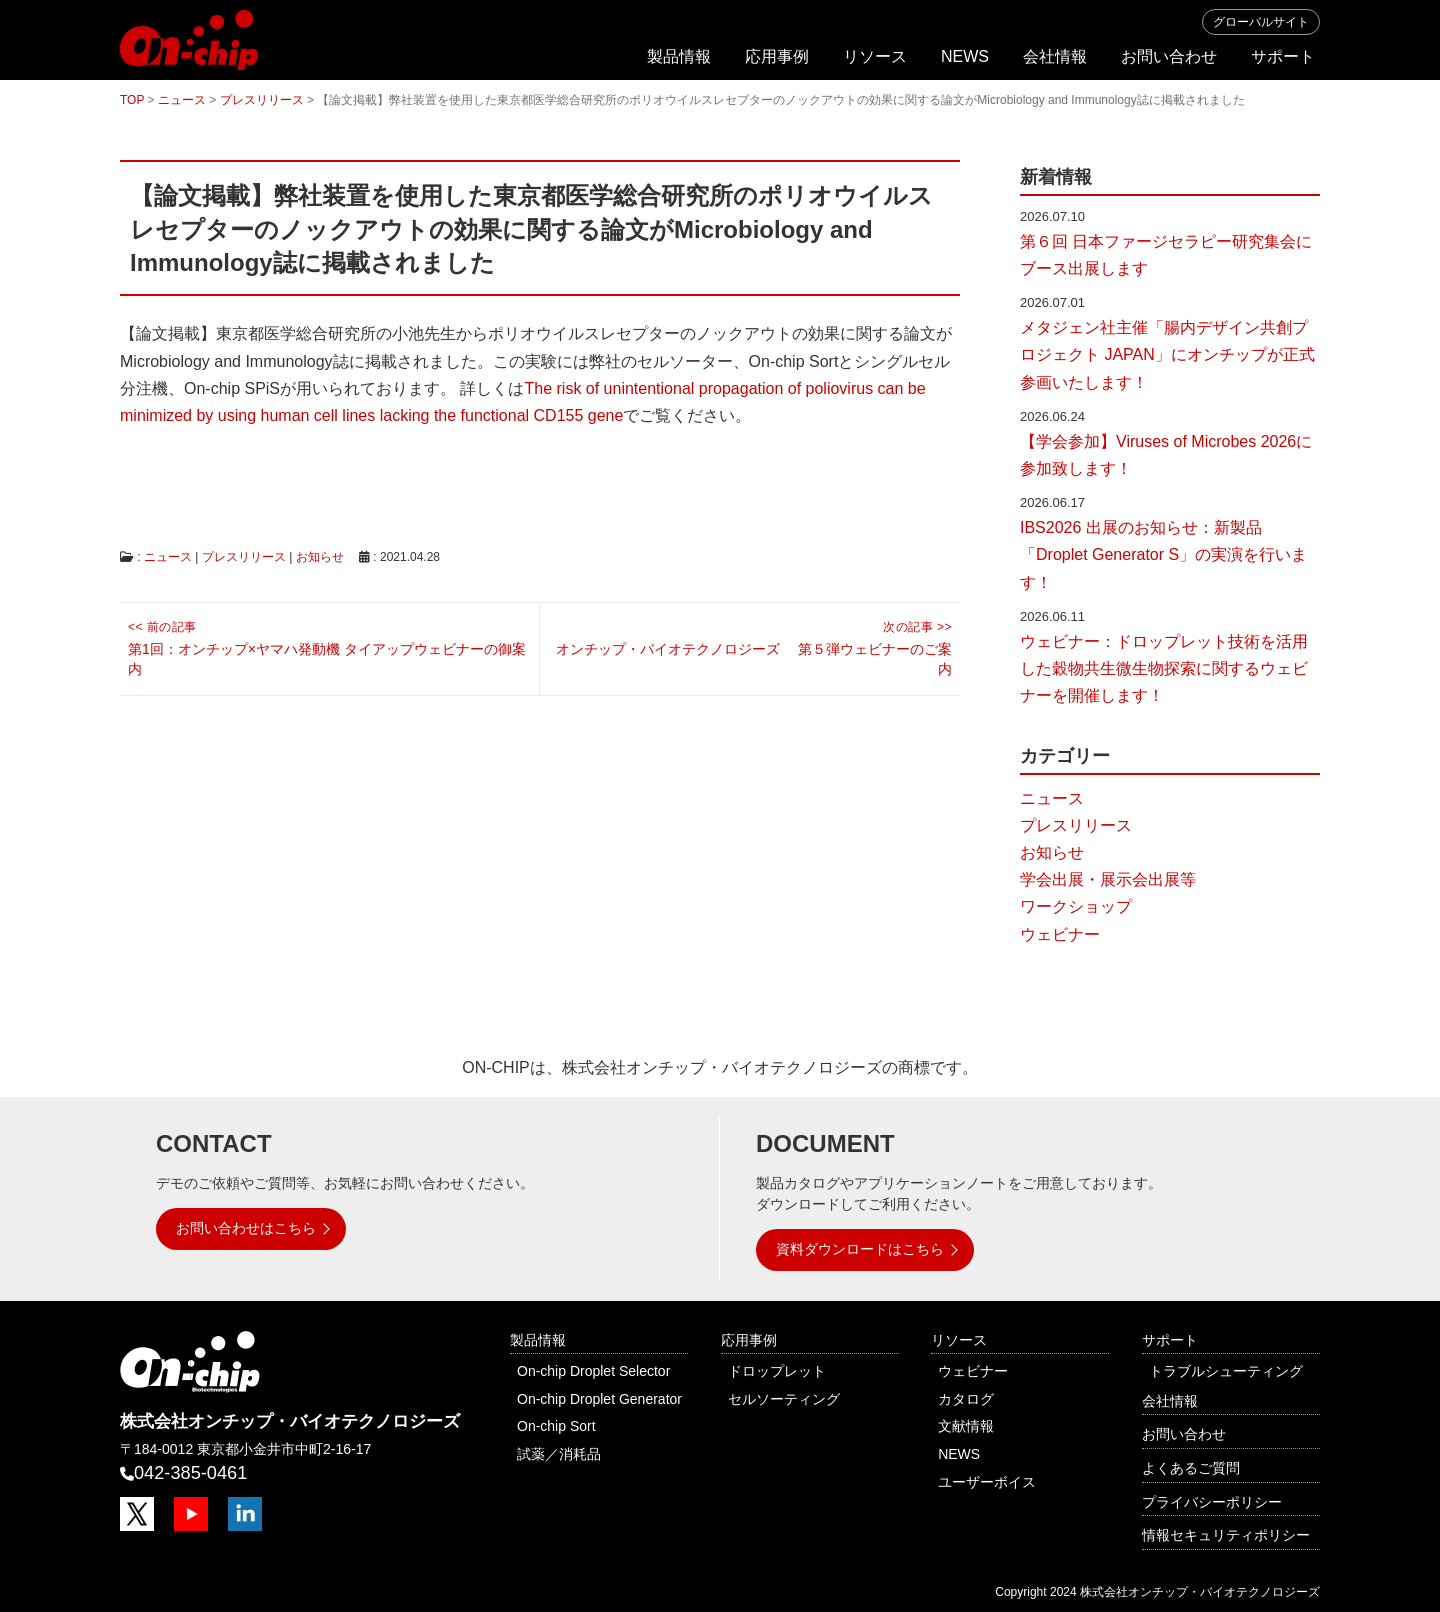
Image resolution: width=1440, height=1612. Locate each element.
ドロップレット (777, 1371)
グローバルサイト (1261, 22)
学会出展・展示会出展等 (1108, 879)
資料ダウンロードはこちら (860, 1249)
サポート (1283, 56)
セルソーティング (784, 1399)
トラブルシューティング (1226, 1371)
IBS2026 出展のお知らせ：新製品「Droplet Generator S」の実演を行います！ (1163, 554)
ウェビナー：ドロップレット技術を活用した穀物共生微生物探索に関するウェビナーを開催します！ (1164, 668)
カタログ (966, 1399)
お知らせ (320, 557)
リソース (875, 56)
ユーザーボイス (987, 1482)
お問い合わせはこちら (246, 1228)
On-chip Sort (556, 1426)
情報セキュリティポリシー (1226, 1535)
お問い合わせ (1169, 56)
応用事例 (777, 56)
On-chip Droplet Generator (599, 1399)
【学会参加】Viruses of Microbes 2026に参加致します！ (1166, 455)
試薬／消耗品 (559, 1454)
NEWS (965, 56)
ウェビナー (1060, 934)
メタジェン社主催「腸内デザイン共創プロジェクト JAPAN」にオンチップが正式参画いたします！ (1167, 354)
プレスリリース (244, 557)
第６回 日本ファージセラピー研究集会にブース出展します (1166, 255)
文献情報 (966, 1426)
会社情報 (1055, 56)
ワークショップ (1076, 906)
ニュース (168, 557)
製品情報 (679, 56)
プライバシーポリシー (1212, 1502)
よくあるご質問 (1191, 1468)
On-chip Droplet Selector (593, 1371)
